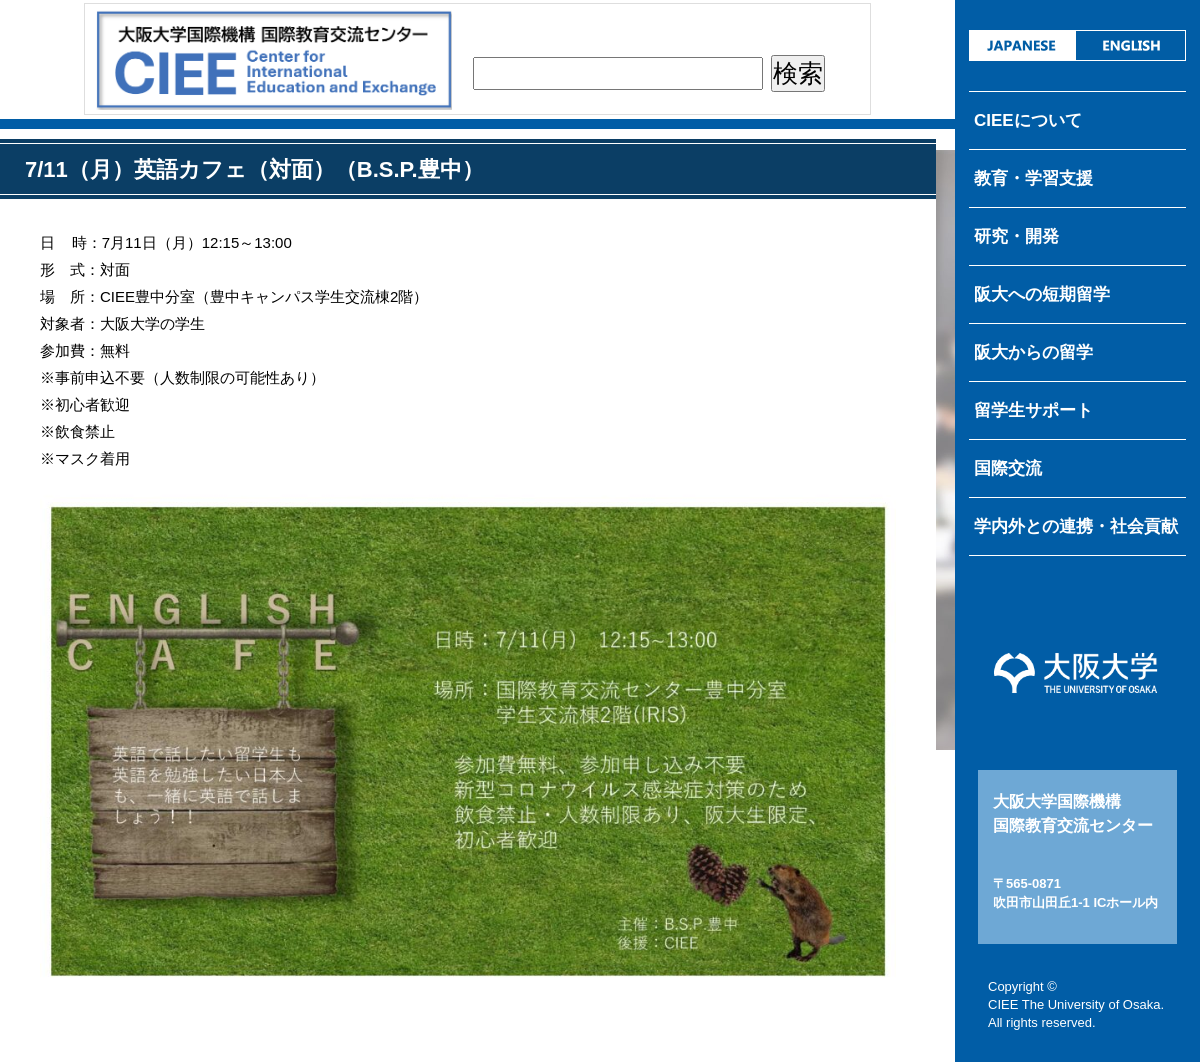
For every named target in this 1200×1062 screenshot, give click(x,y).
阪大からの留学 (1033, 352)
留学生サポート (1033, 410)
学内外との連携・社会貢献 (1076, 526)
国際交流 (1008, 468)
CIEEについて (1028, 120)
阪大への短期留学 (1042, 294)
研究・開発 (1016, 236)
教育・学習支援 (1033, 178)
